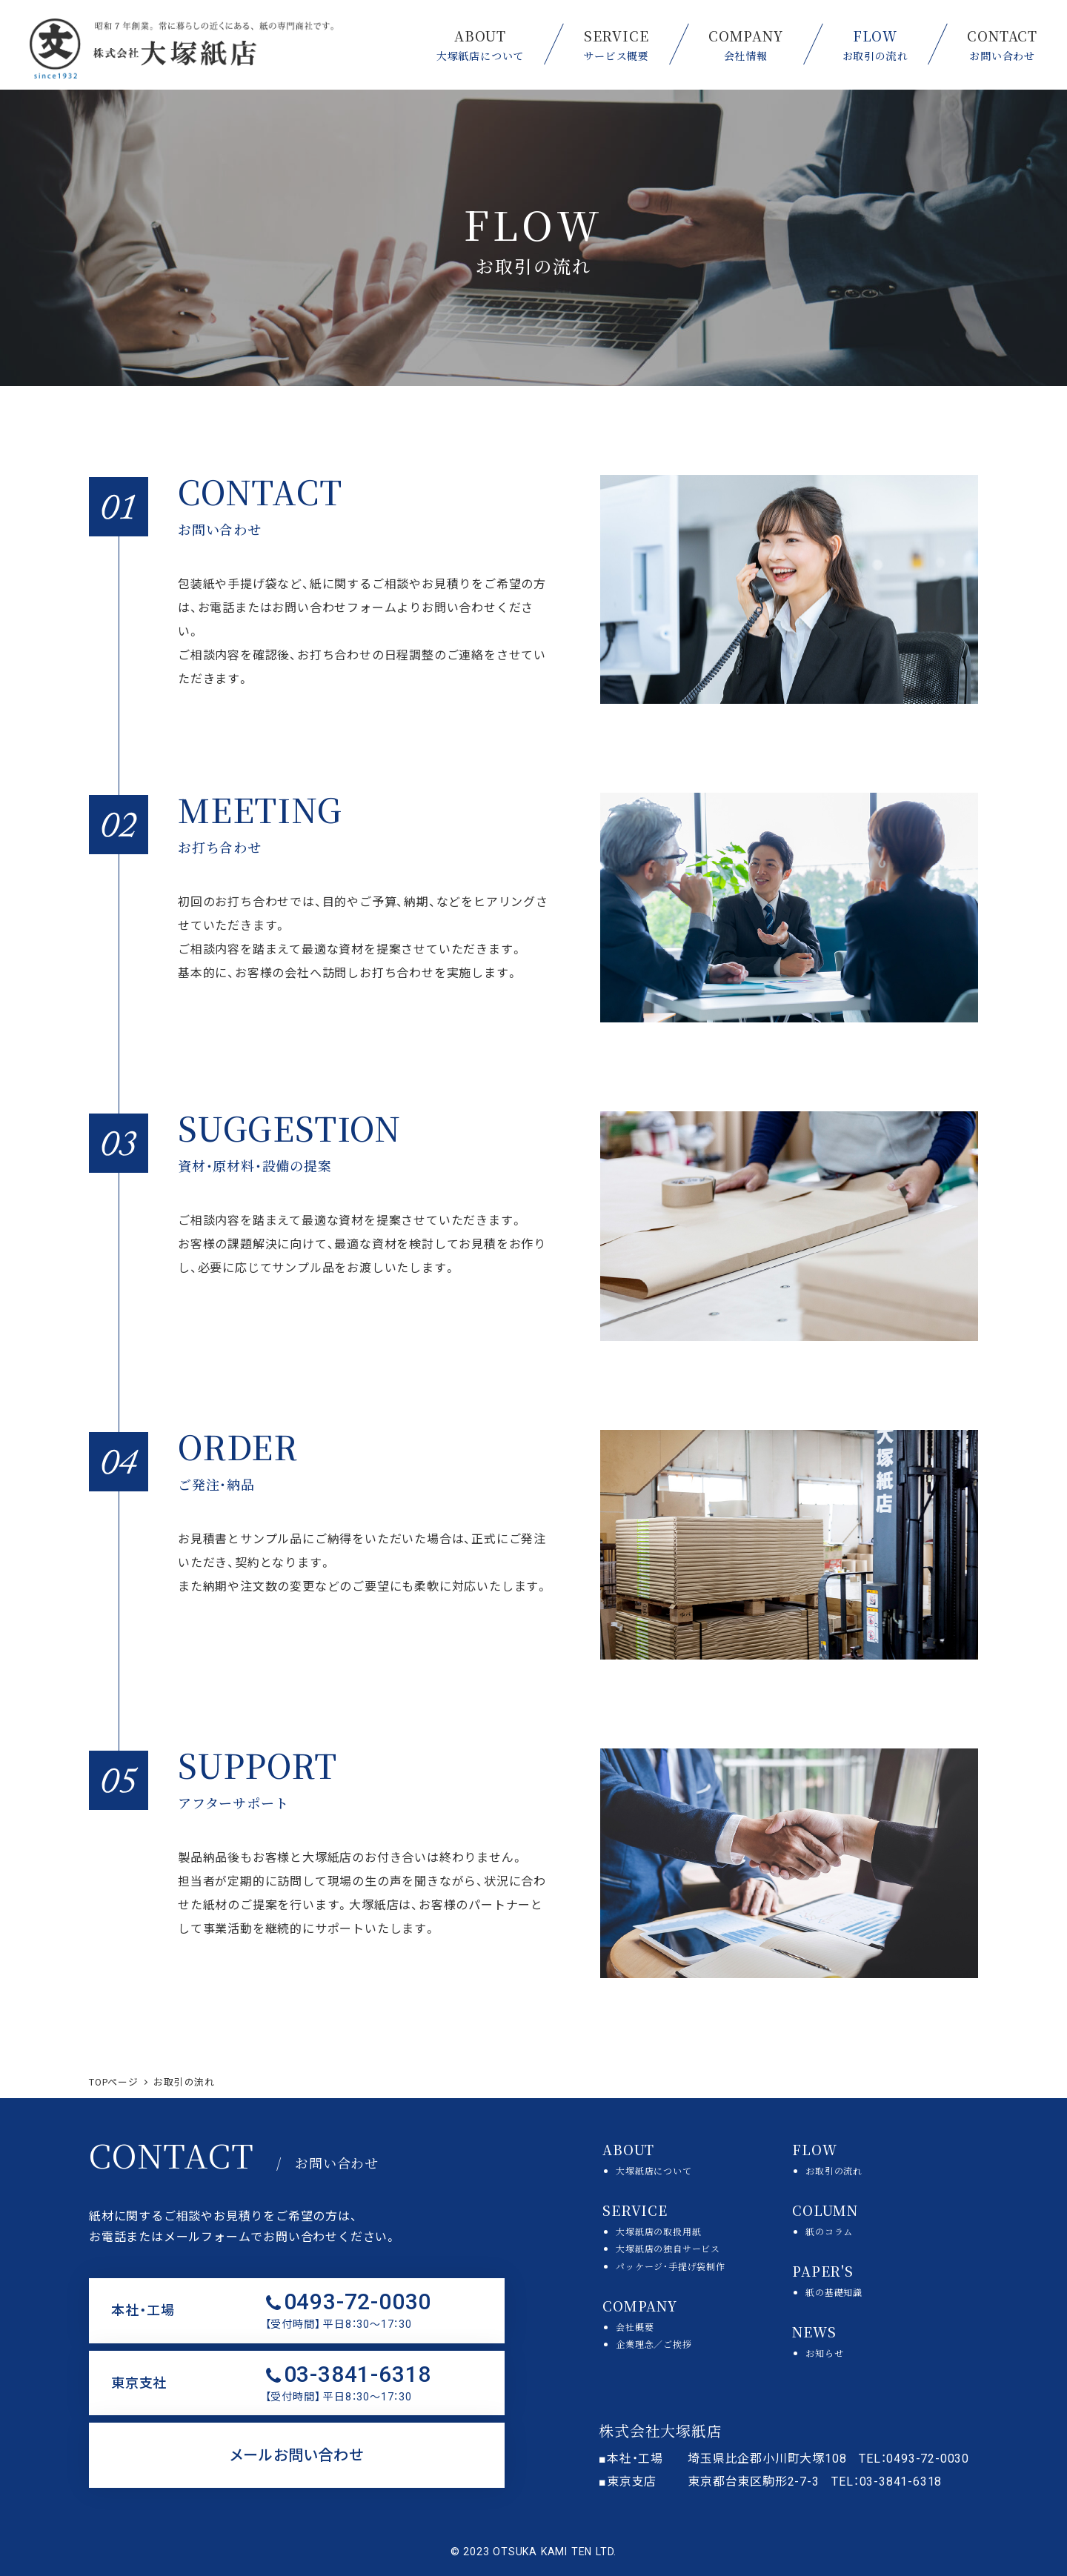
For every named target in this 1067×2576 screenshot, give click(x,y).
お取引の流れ (833, 2170)
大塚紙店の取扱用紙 (658, 2231)
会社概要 (635, 2326)
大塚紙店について (653, 2170)
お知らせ (824, 2352)
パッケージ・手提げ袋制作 (670, 2266)
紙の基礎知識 (833, 2292)
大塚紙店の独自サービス (668, 2248)
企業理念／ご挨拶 (653, 2343)
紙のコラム (829, 2231)
